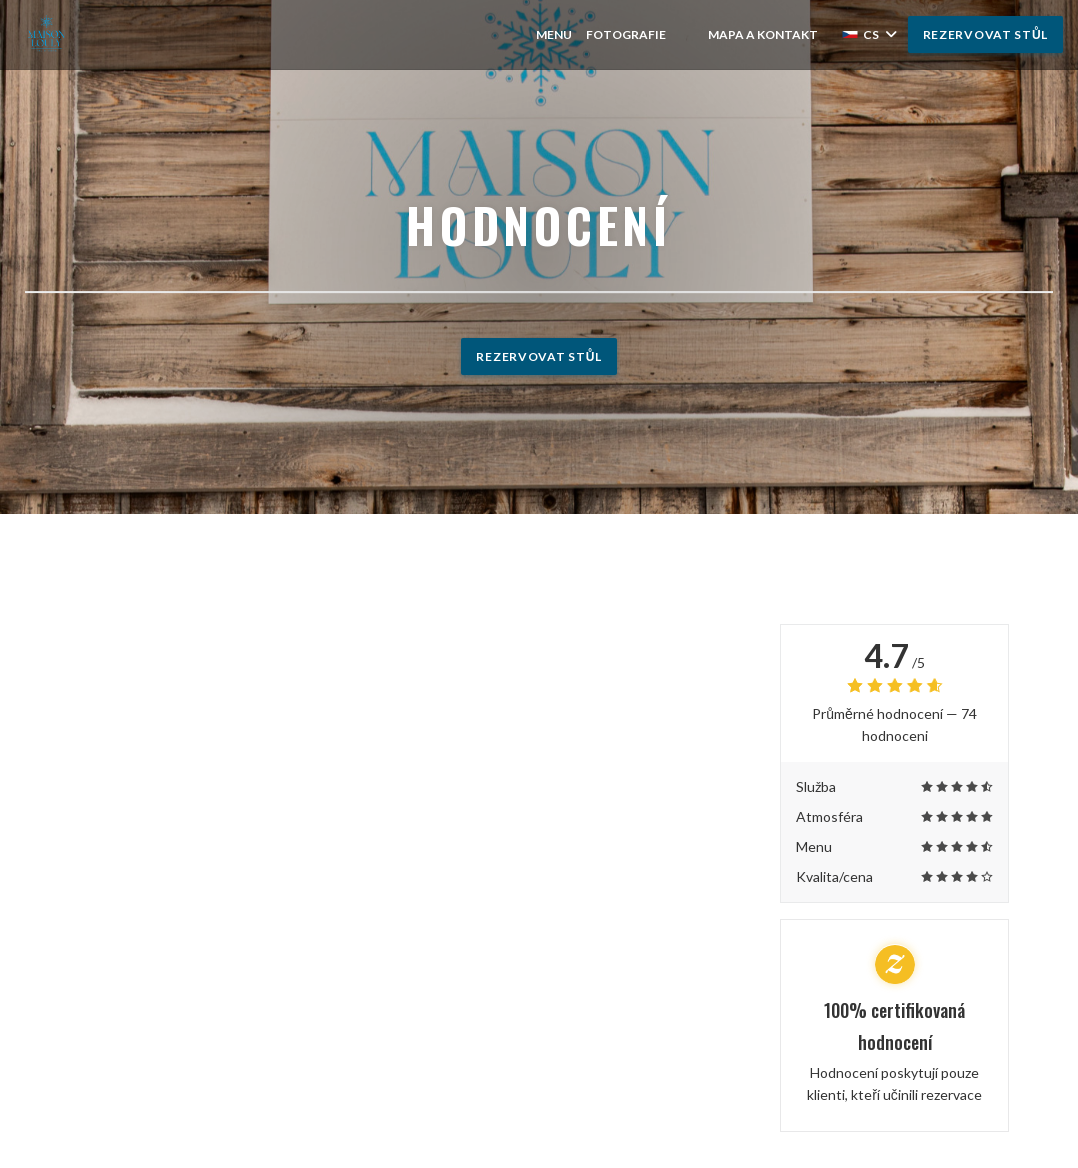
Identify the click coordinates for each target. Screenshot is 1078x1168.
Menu (554, 34)
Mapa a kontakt (763, 34)
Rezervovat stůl (985, 34)
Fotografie (626, 34)
